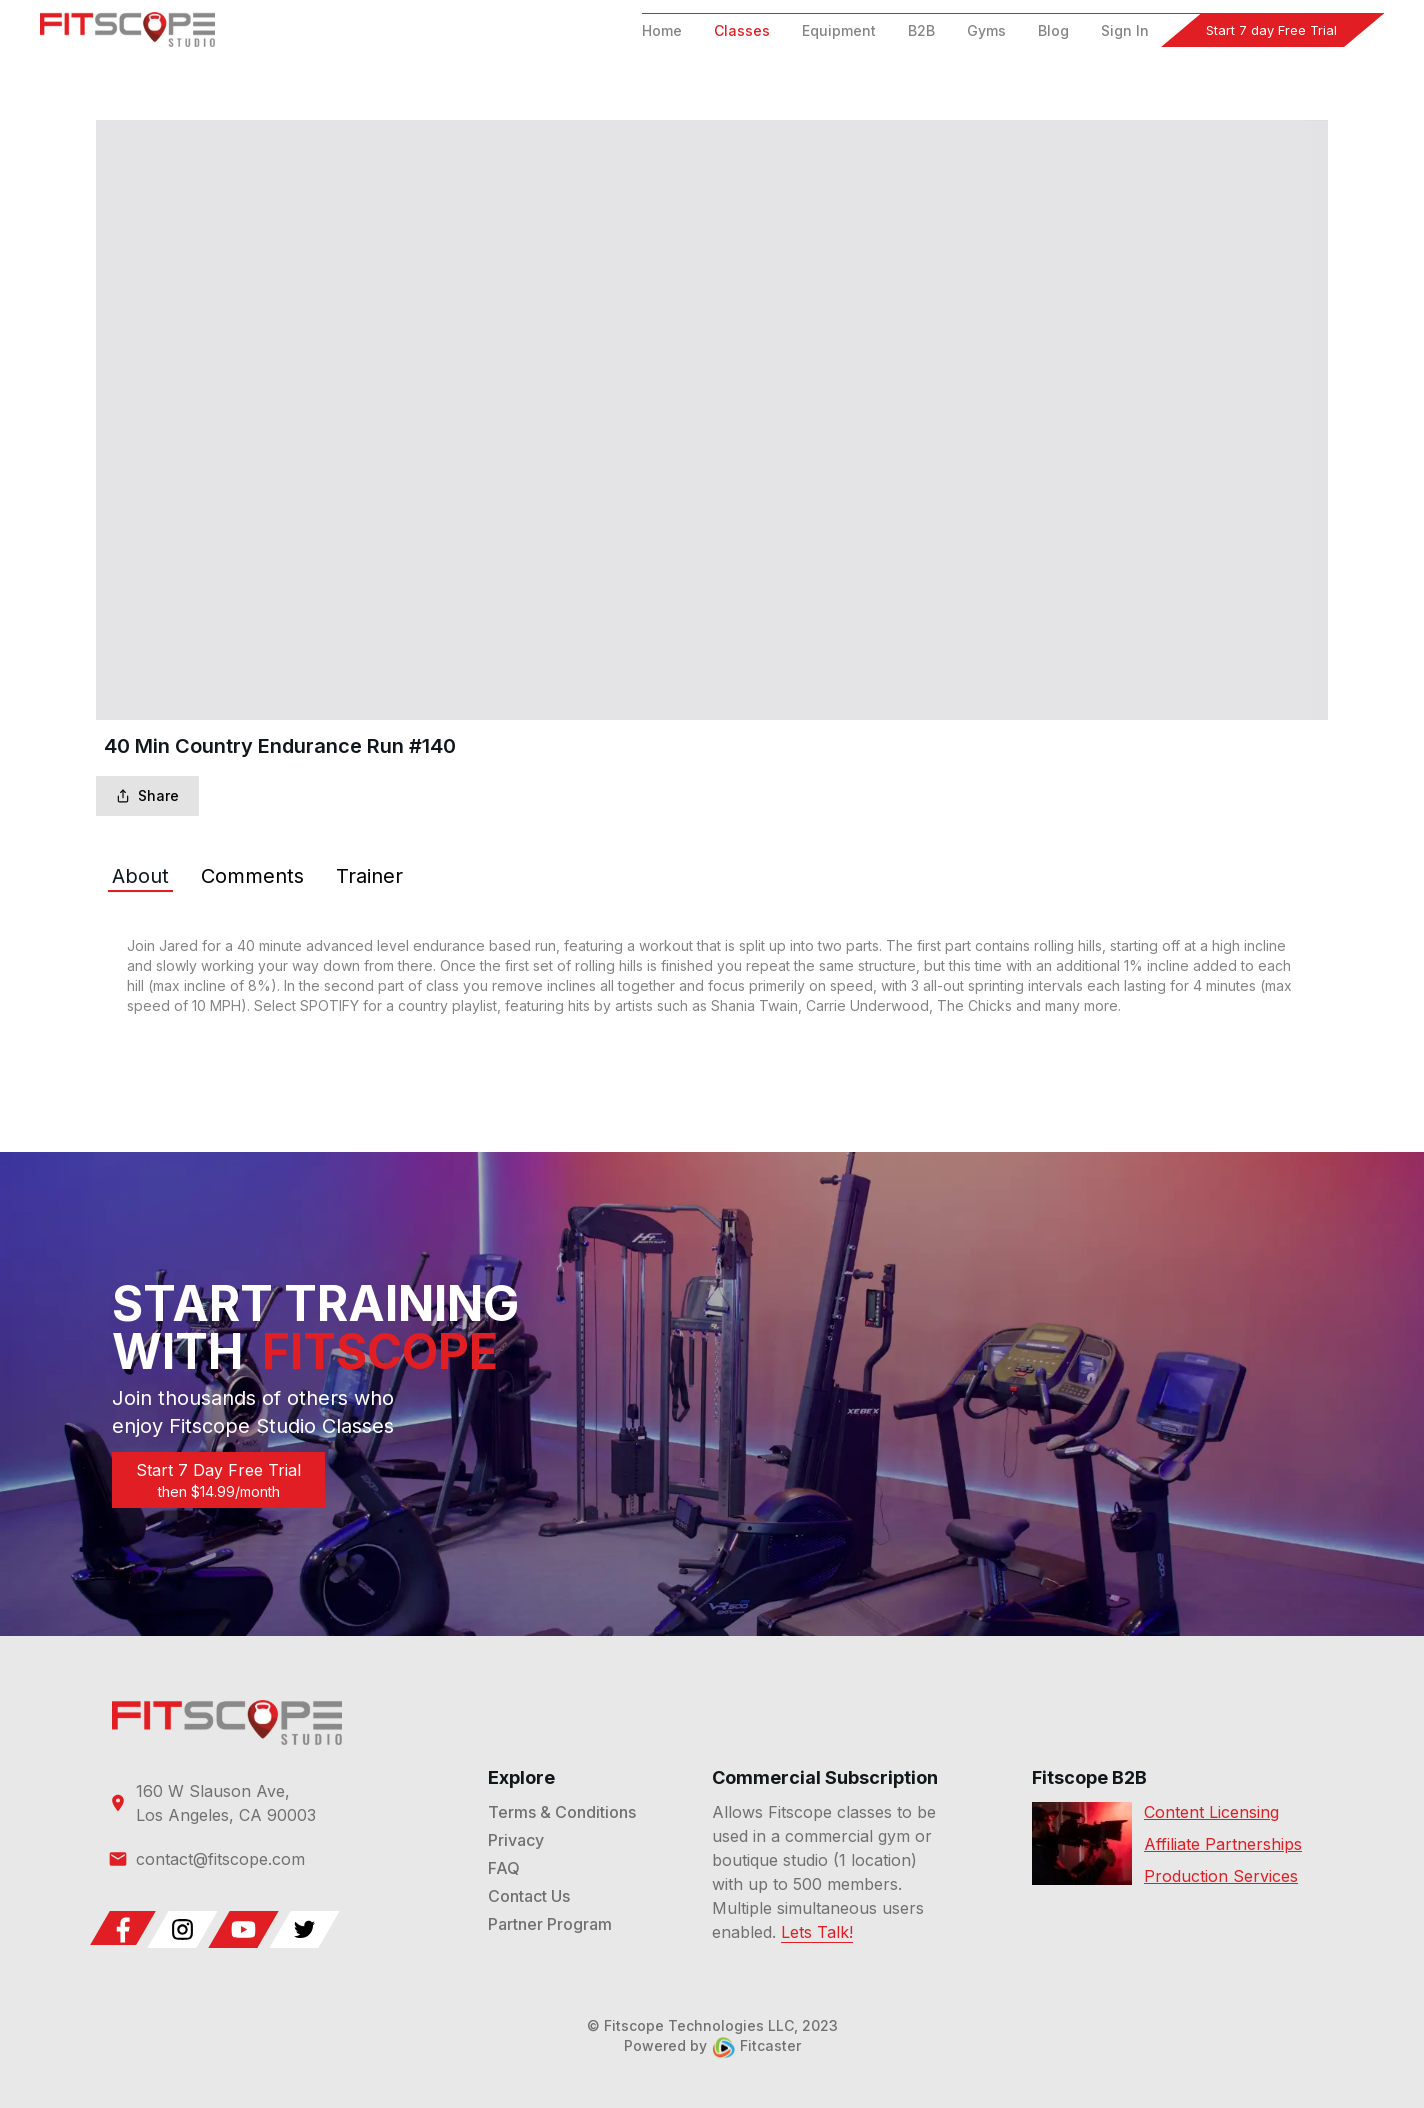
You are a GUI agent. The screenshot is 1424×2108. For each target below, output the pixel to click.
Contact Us (529, 1896)
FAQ (504, 1868)
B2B (921, 30)
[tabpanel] (712, 976)
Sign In (1125, 30)
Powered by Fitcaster (712, 2045)
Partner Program (550, 1924)
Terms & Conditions (562, 1812)
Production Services (1221, 1876)
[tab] (140, 876)
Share (147, 795)
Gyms (986, 30)
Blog (1053, 30)
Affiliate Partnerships (1223, 1844)
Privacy (516, 1840)
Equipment (839, 30)
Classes (742, 30)
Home (662, 30)
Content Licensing (1211, 1812)
